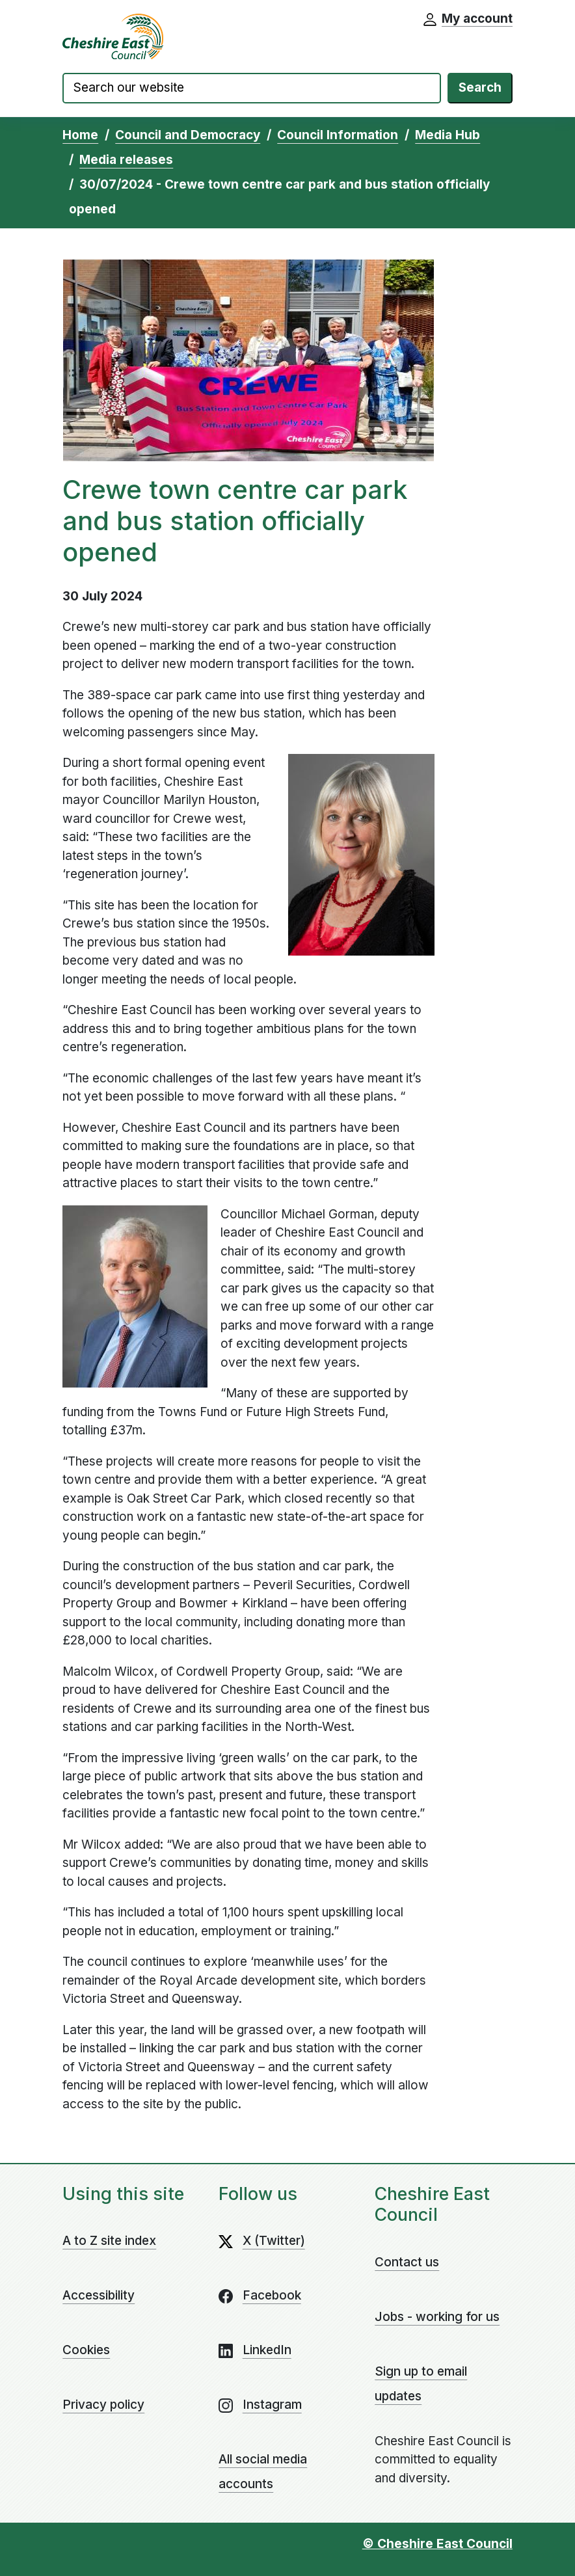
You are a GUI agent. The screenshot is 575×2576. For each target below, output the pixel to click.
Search (480, 87)
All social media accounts (263, 2471)
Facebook (272, 2295)
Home (80, 134)
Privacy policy (103, 2404)
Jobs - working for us (437, 2316)
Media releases (126, 159)
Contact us (407, 2262)
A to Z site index (109, 2240)
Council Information (337, 134)
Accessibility (98, 2295)
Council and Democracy (187, 134)
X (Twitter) (274, 2240)
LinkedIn (267, 2349)
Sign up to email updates (421, 2384)
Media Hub (447, 134)
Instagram (272, 2404)
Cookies (86, 2349)
